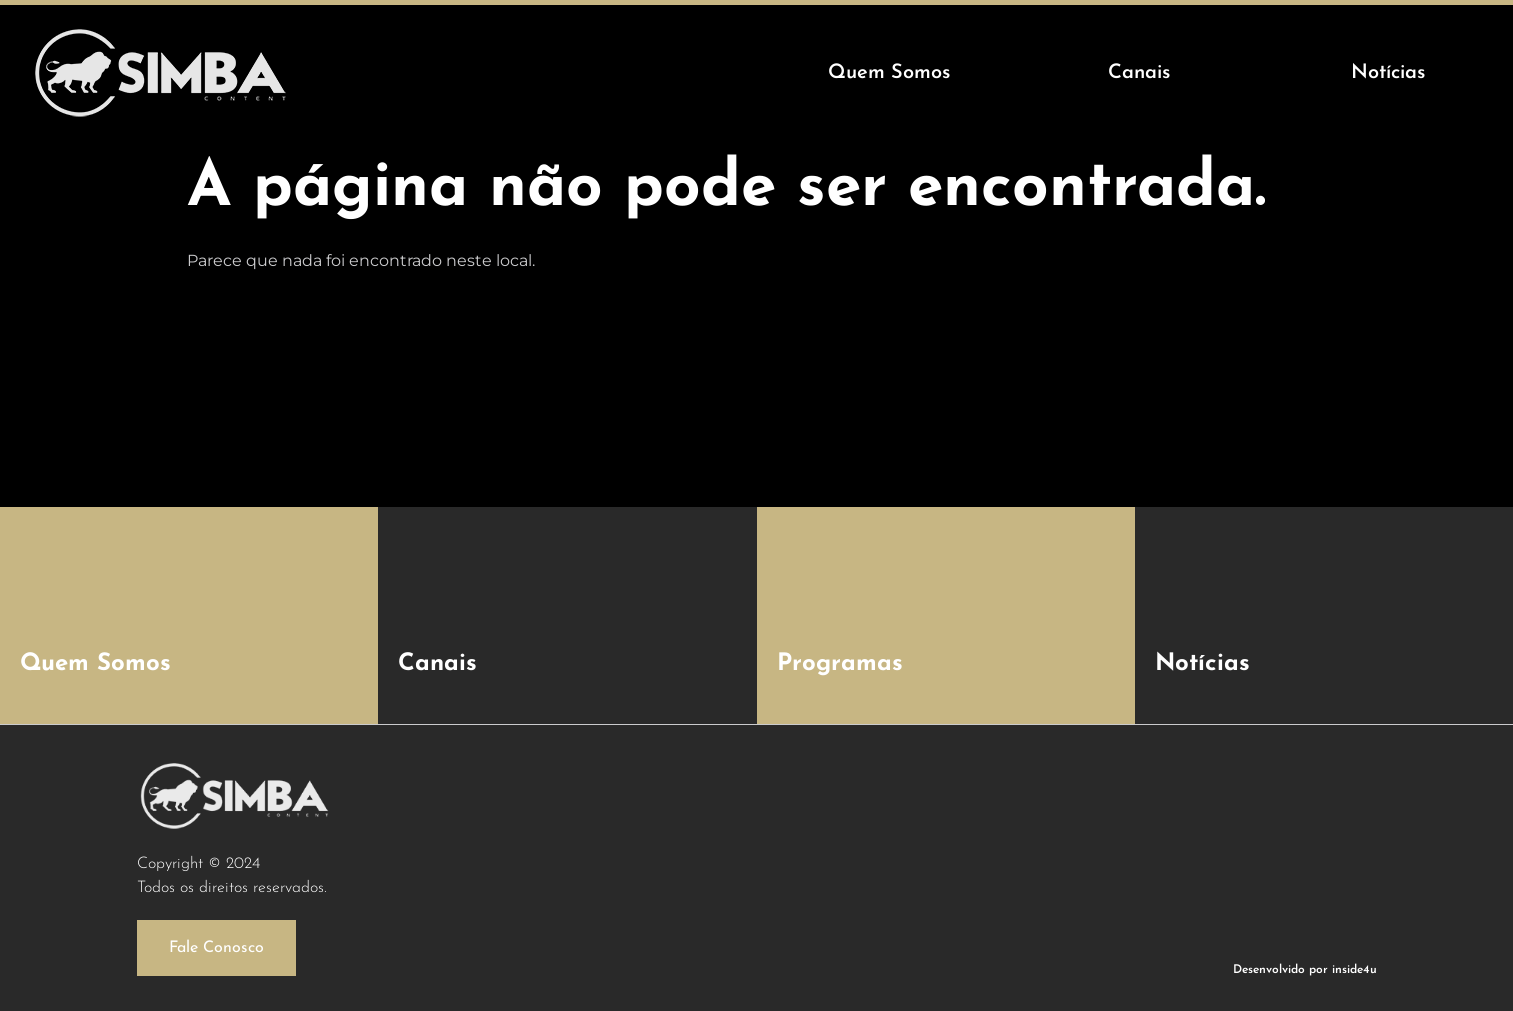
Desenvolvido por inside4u (1305, 970)
